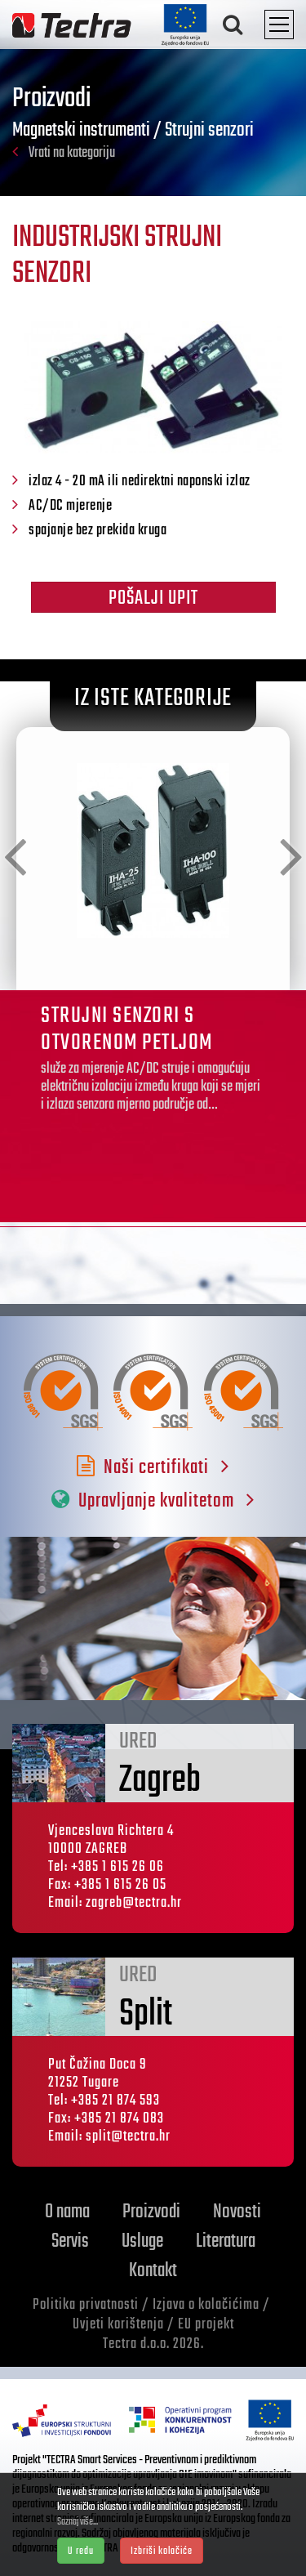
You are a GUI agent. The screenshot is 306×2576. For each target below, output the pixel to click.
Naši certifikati (153, 1468)
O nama (67, 2212)
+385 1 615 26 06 (117, 1867)
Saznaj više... (77, 2521)
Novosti (237, 2212)
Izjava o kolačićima (206, 2305)
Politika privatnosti (86, 2305)
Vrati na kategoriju (63, 153)
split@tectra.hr (128, 2137)
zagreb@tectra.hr (134, 1903)
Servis (70, 2241)
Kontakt (153, 2271)
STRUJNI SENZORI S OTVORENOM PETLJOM (127, 1029)
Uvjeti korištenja (118, 2325)
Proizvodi (151, 2212)
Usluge (142, 2241)
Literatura (225, 2241)
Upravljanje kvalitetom (153, 1501)
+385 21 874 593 (115, 2101)
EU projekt (206, 2325)
